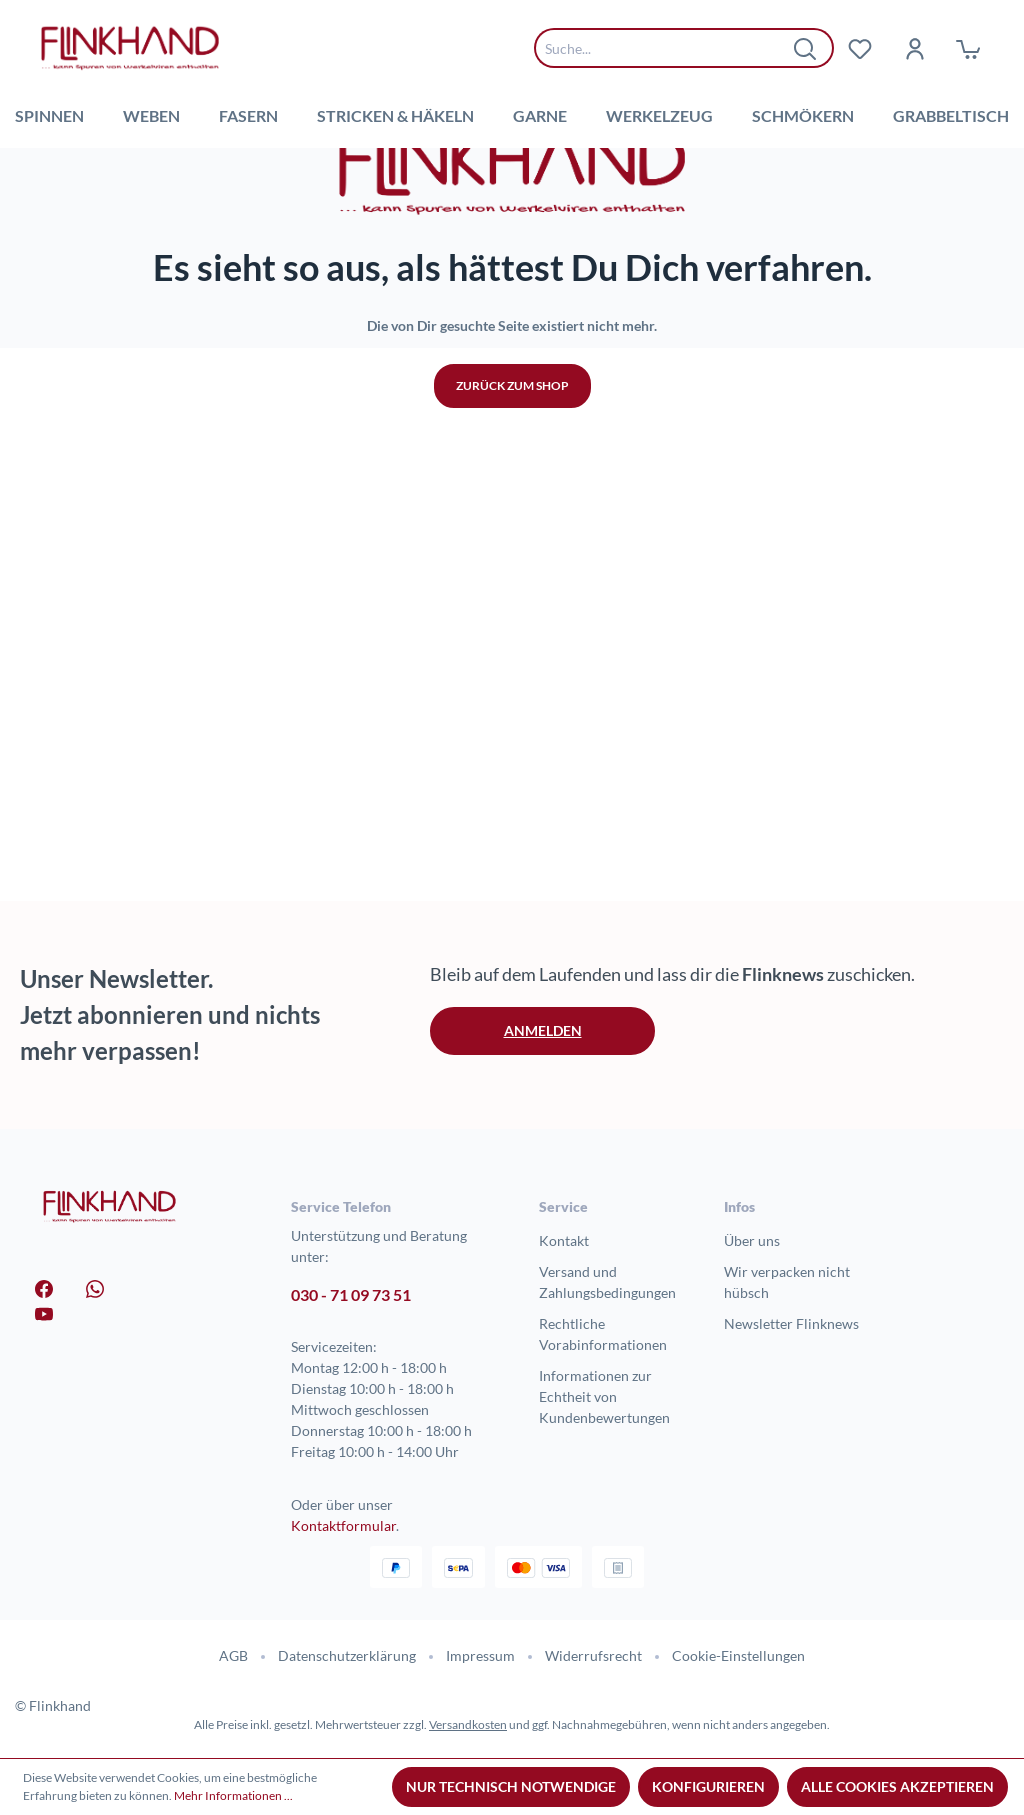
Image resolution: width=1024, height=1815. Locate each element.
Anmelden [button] (543, 1030)
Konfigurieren (708, 1786)
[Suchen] (806, 48)
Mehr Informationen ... (233, 1795)
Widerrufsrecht (593, 1655)
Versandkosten (468, 1724)
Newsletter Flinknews (791, 1323)
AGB (233, 1655)
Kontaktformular (343, 1525)
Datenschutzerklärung (347, 1655)
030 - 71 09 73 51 (351, 1294)
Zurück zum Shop (512, 695)
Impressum (480, 1655)
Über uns (752, 1240)
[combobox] (669, 48)
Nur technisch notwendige (511, 1786)
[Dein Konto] (914, 48)
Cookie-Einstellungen (738, 1655)
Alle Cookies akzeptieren (897, 1786)
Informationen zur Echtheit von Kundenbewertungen (604, 1396)
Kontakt (564, 1240)
